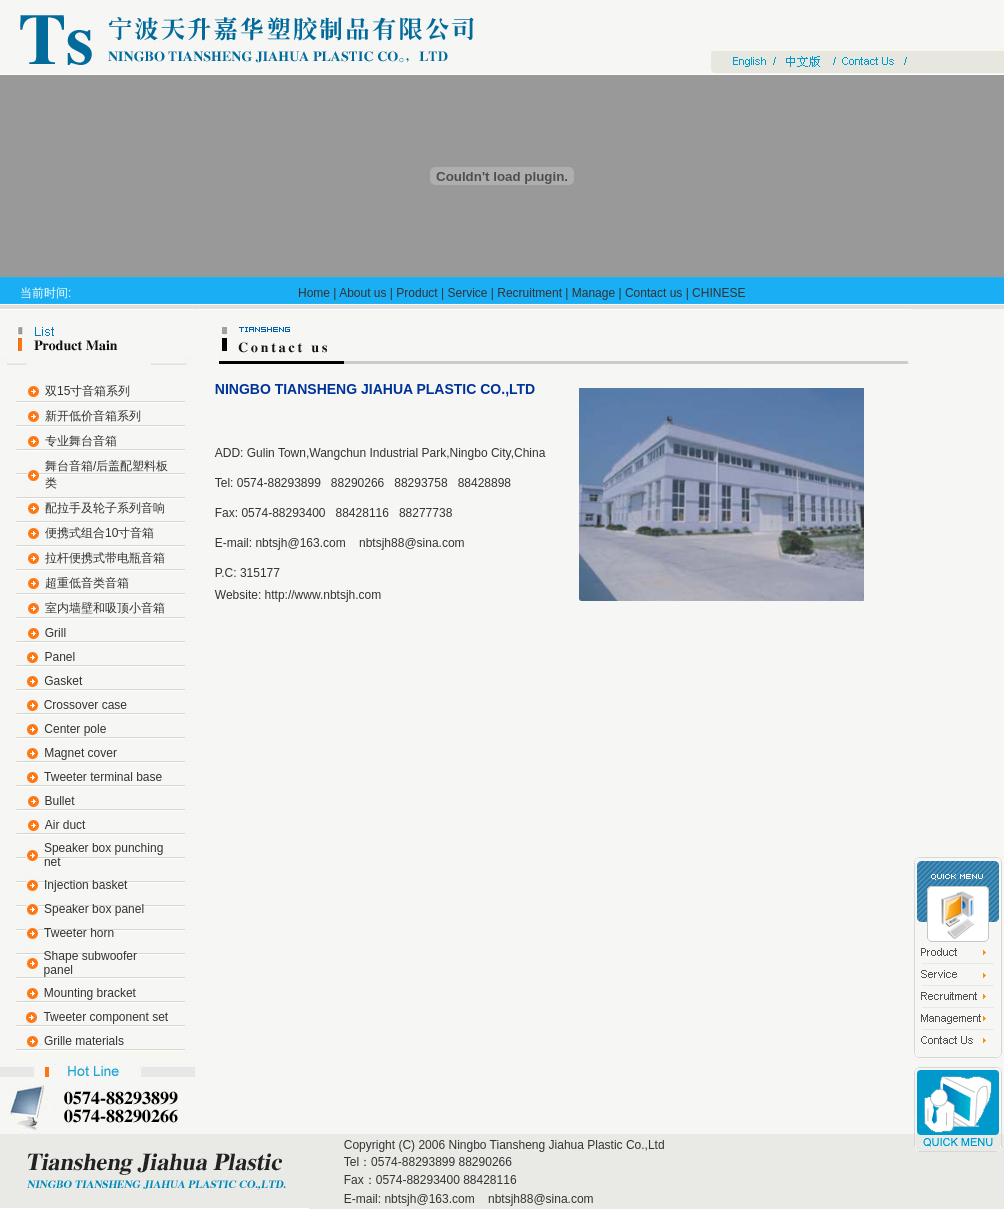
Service (467, 293)
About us (362, 293)
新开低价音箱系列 (93, 416)
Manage (593, 293)
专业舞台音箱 (81, 441)
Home (314, 293)
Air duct (65, 825)
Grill (55, 633)
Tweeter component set (105, 1017)
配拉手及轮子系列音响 (105, 508)
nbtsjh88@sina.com (410, 543)
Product (416, 293)
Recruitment (529, 293)
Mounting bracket (90, 993)
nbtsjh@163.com (300, 543)
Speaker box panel (94, 909)
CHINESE (718, 293)
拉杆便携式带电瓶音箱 (105, 558)
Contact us (653, 293)
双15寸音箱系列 (87, 391)
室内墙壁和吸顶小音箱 (105, 608)
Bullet (60, 801)
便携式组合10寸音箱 (99, 533)
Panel (59, 657)
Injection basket (85, 885)
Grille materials (84, 1041)
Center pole (75, 729)
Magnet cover (80, 753)
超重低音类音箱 (87, 583)
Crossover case (85, 705)
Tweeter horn (79, 933)
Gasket (63, 681)
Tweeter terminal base (103, 777)
